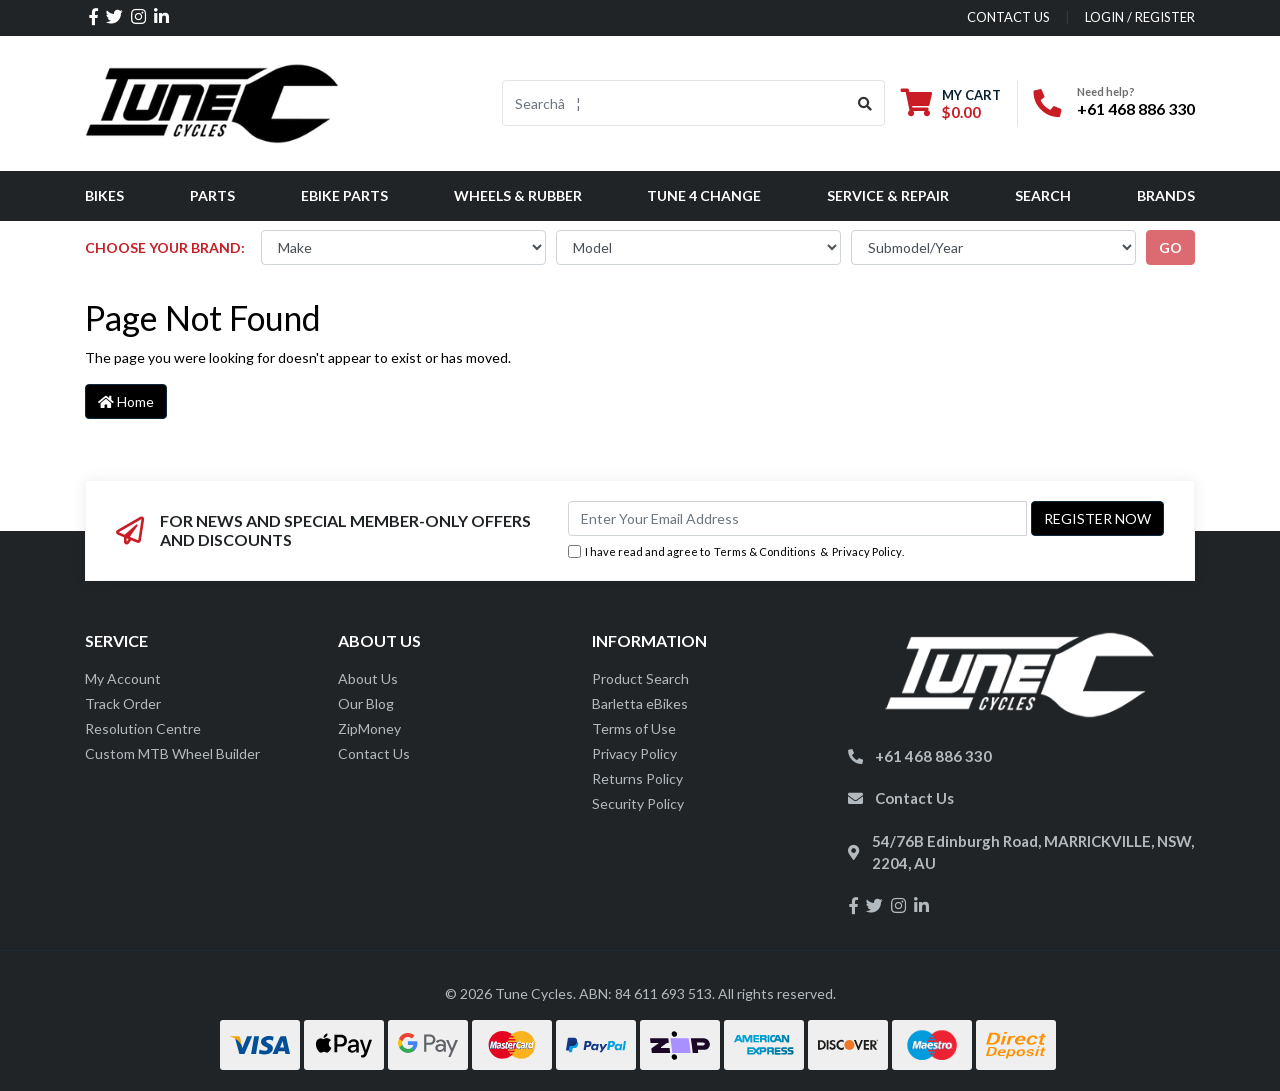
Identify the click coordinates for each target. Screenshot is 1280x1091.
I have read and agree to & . (736, 552)
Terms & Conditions (765, 551)
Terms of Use (634, 728)
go (1170, 247)
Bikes (104, 195)
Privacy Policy (867, 551)
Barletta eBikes (640, 703)
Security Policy (638, 803)
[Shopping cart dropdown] (951, 103)
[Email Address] (797, 518)
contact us (1008, 17)
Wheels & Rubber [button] (518, 195)
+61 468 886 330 (1136, 108)
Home (126, 401)
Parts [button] (212, 195)
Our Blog (366, 703)
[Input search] (674, 103)
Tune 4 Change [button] (704, 195)
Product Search (640, 678)
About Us (368, 678)
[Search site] (865, 103)
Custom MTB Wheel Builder (172, 753)
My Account (123, 678)
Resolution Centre (143, 728)
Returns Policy (637, 778)
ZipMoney (369, 728)
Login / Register (1140, 17)
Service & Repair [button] (888, 195)
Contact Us (374, 753)
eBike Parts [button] (344, 195)
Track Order (123, 703)
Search (1043, 195)
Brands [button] (1166, 195)
